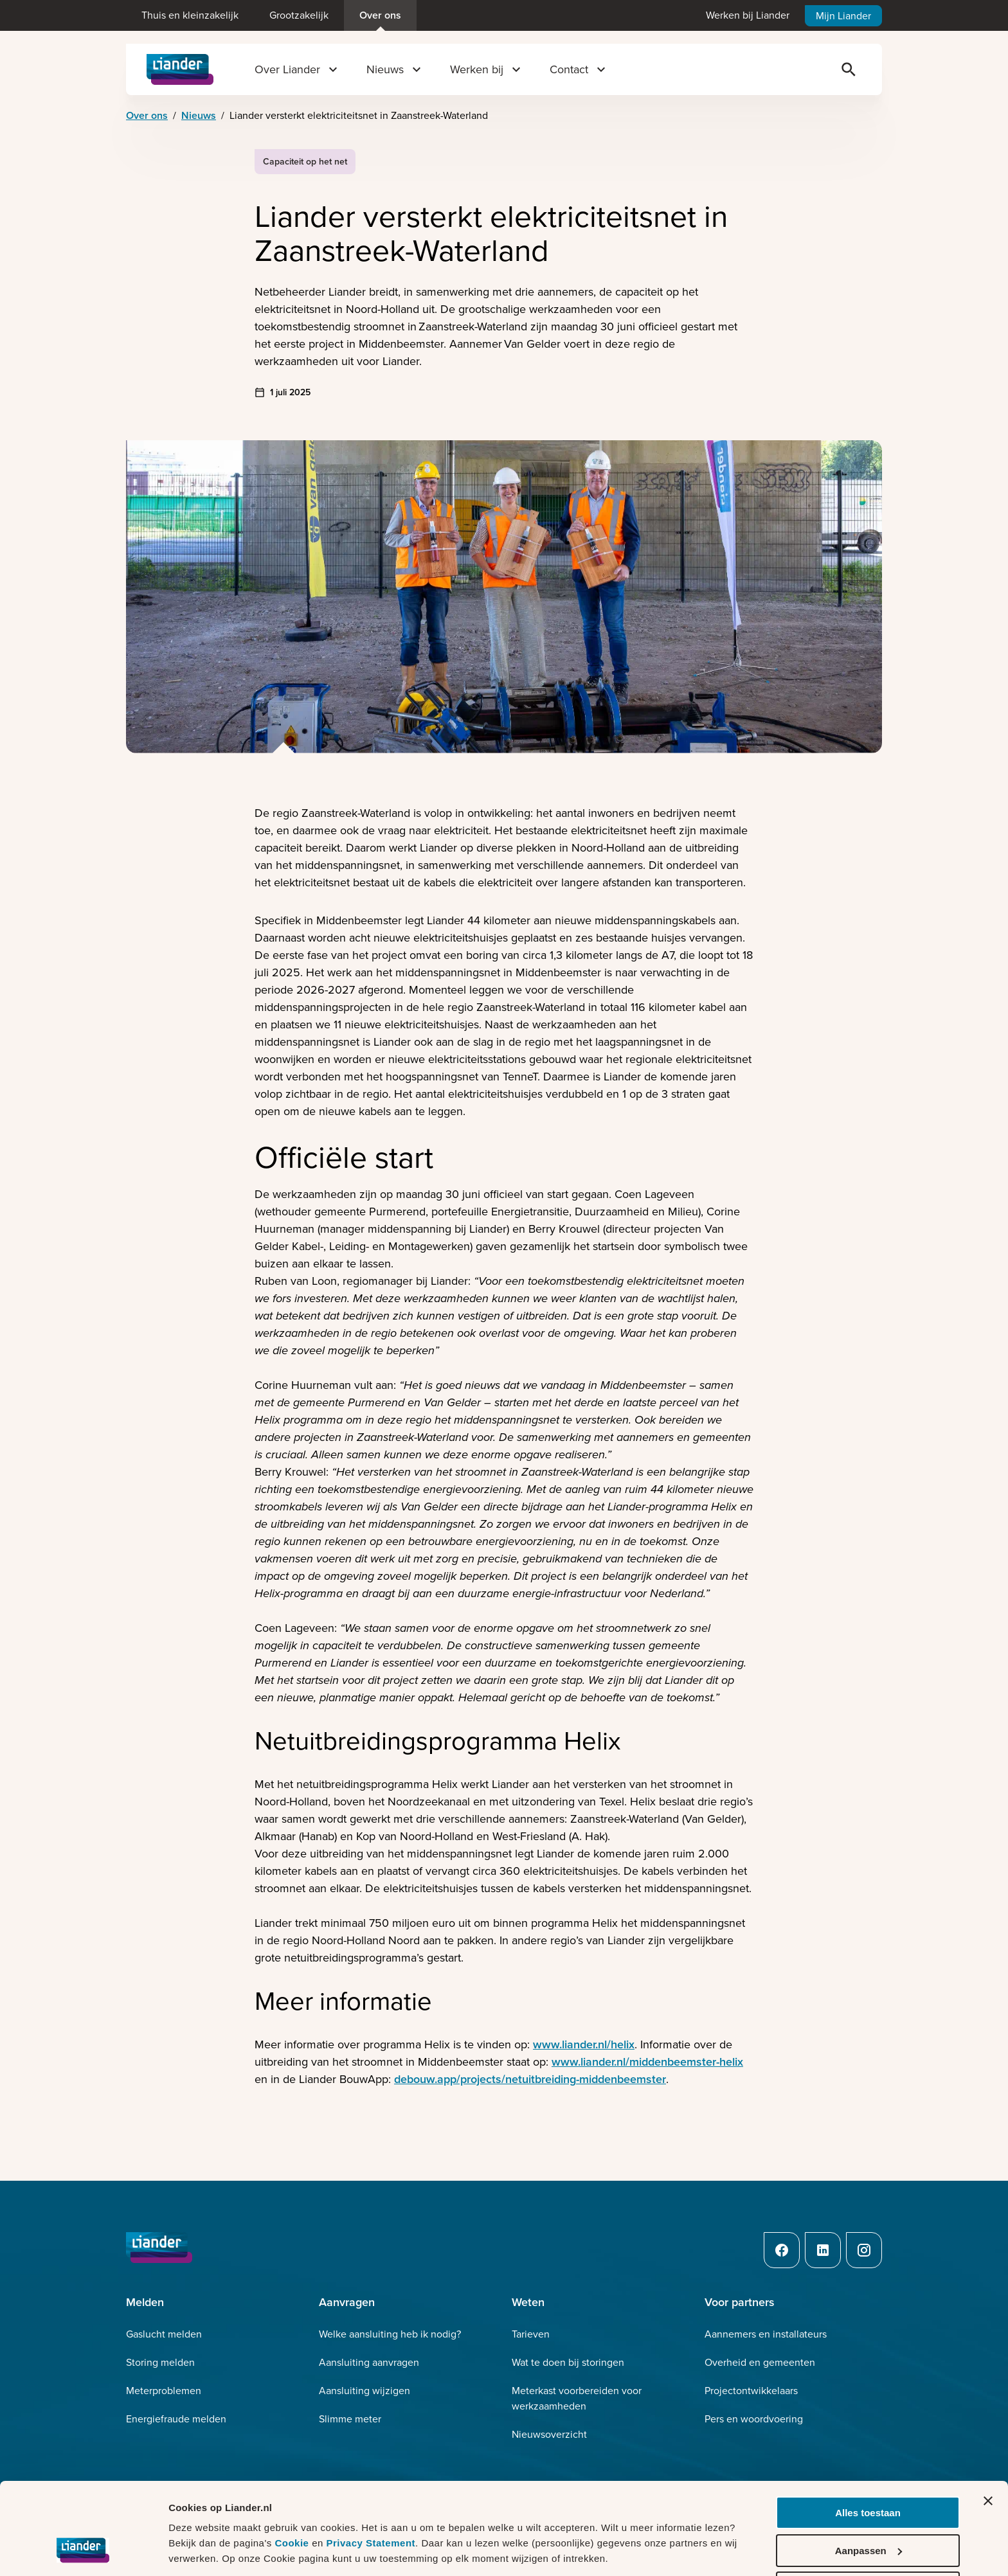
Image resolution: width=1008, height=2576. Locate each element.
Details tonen (199, 2550)
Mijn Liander (843, 15)
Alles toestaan (868, 2469)
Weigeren (867, 2544)
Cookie (293, 2499)
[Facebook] (782, 2250)
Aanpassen (868, 2506)
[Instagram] (864, 2250)
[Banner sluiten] (988, 2457)
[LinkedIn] (823, 2250)
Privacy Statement (370, 2499)
